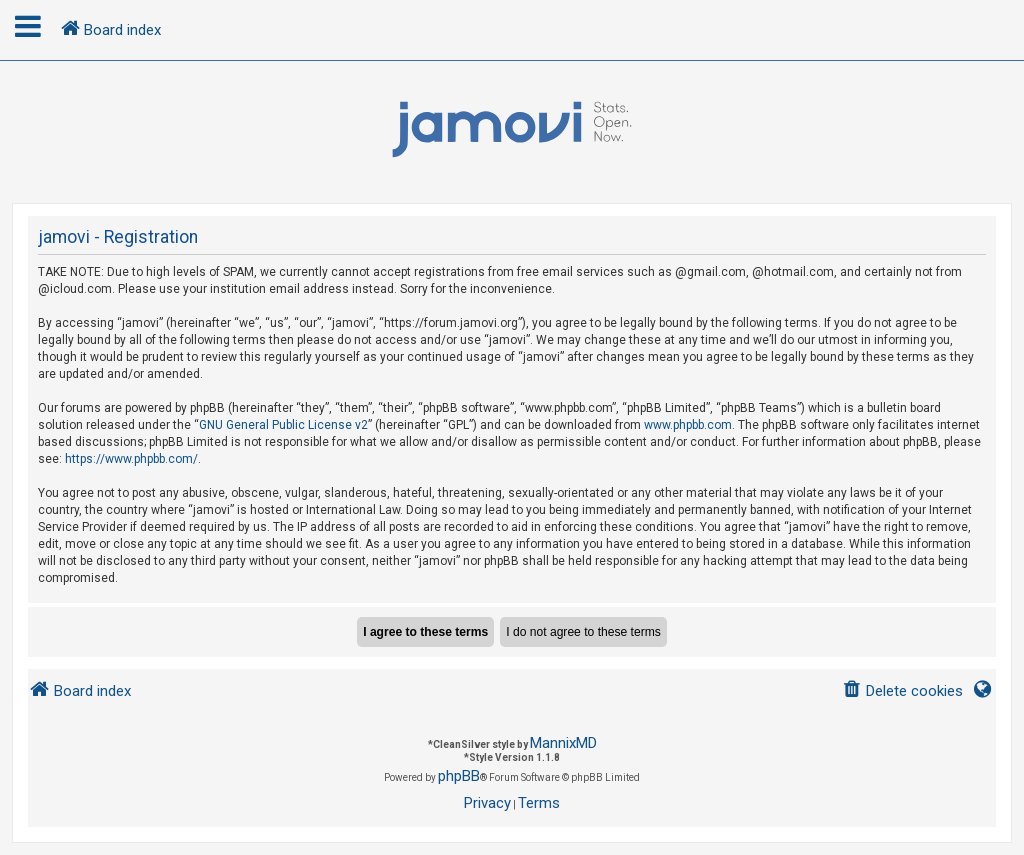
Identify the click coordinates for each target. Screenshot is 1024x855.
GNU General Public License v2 (283, 425)
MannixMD (563, 743)
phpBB (459, 776)
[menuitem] (902, 691)
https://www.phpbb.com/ (131, 459)
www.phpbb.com (688, 425)
